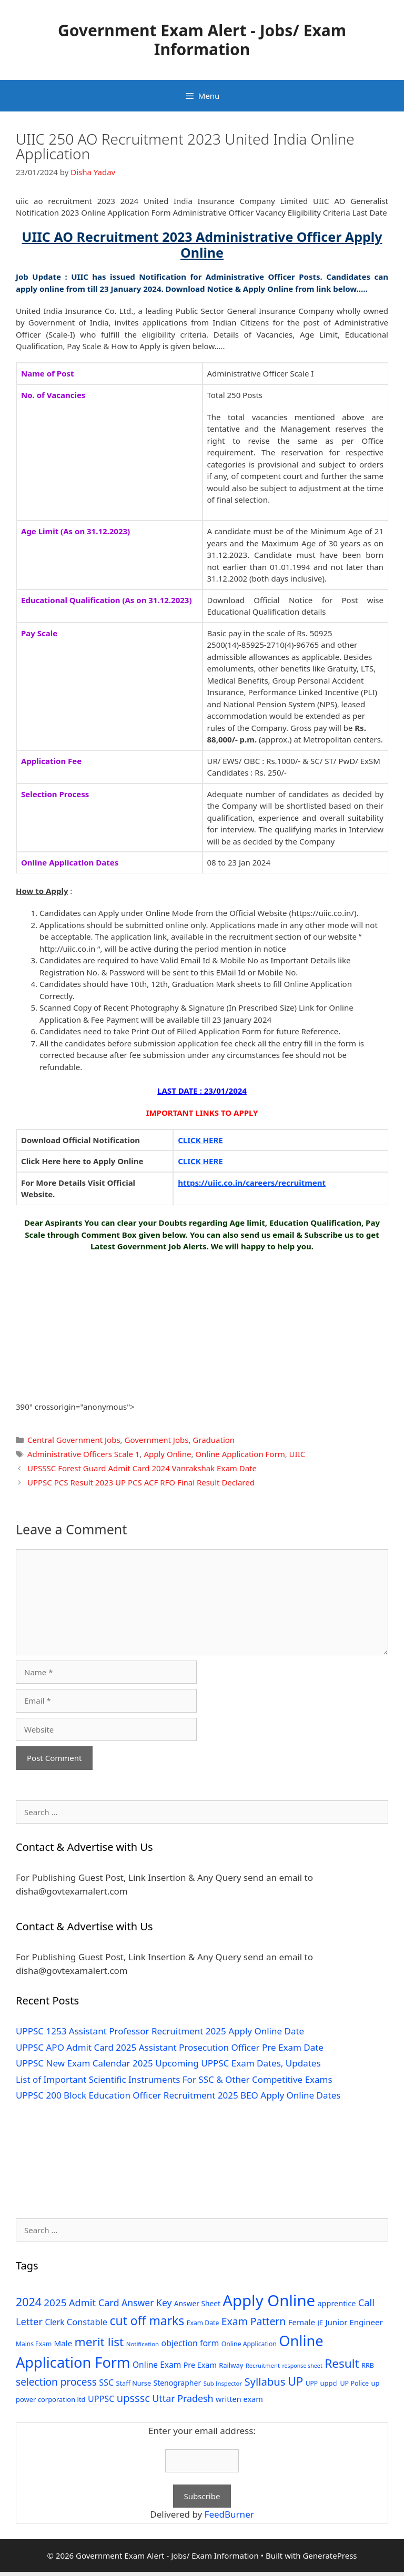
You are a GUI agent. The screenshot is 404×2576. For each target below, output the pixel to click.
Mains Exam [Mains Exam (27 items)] (34, 2343)
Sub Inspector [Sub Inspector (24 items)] (223, 2383)
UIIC (297, 1454)
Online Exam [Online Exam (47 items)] (157, 2364)
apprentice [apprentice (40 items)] (336, 2303)
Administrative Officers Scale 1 (83, 1454)
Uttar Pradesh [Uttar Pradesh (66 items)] (182, 2398)
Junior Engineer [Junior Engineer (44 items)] (353, 2322)
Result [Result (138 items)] (342, 2363)
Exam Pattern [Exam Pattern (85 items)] (253, 2321)
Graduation (214, 1439)
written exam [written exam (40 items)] (239, 2399)
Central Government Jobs (73, 1439)
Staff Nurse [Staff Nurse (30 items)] (133, 2383)
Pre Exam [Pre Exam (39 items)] (200, 2365)
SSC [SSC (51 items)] (106, 2382)
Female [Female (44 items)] (301, 2322)
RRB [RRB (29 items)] (367, 2365)
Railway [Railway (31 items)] (231, 2365)
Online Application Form (240, 1454)
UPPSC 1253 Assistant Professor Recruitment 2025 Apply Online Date (160, 2031)
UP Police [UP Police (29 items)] (354, 2383)
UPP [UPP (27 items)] (312, 2383)
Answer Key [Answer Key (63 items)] (146, 2302)
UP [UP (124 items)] (295, 2381)
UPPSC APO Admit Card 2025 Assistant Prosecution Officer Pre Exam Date (170, 2047)
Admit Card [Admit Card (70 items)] (94, 2302)
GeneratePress (329, 2555)
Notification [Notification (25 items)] (142, 2344)
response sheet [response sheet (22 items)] (302, 2365)
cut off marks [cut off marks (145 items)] (147, 2321)
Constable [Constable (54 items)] (87, 2322)
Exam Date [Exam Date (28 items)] (203, 2322)
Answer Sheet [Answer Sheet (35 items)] (197, 2303)
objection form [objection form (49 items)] (190, 2343)
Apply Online (167, 1454)
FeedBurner (229, 2514)
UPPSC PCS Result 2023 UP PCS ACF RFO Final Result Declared (141, 1482)
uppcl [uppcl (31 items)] (329, 2383)
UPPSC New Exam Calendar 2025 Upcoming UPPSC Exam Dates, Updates (168, 2063)
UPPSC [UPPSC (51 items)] (101, 2399)
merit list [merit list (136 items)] (99, 2342)
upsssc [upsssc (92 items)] (133, 2398)
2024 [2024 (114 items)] (29, 2301)
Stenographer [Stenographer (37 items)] (177, 2383)
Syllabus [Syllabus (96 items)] (264, 2381)
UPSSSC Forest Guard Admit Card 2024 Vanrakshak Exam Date (142, 1468)
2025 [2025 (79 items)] (55, 2302)
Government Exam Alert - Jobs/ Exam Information (202, 39)
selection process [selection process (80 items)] (56, 2382)
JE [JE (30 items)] (320, 2322)
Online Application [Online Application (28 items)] (249, 2343)
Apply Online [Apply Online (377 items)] (269, 2300)
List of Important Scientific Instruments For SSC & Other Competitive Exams (174, 2079)
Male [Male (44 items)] (63, 2343)
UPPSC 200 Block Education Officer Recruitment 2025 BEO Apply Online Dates (178, 2095)
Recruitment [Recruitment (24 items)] (263, 2365)
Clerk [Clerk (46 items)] (54, 2322)
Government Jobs (157, 1439)
